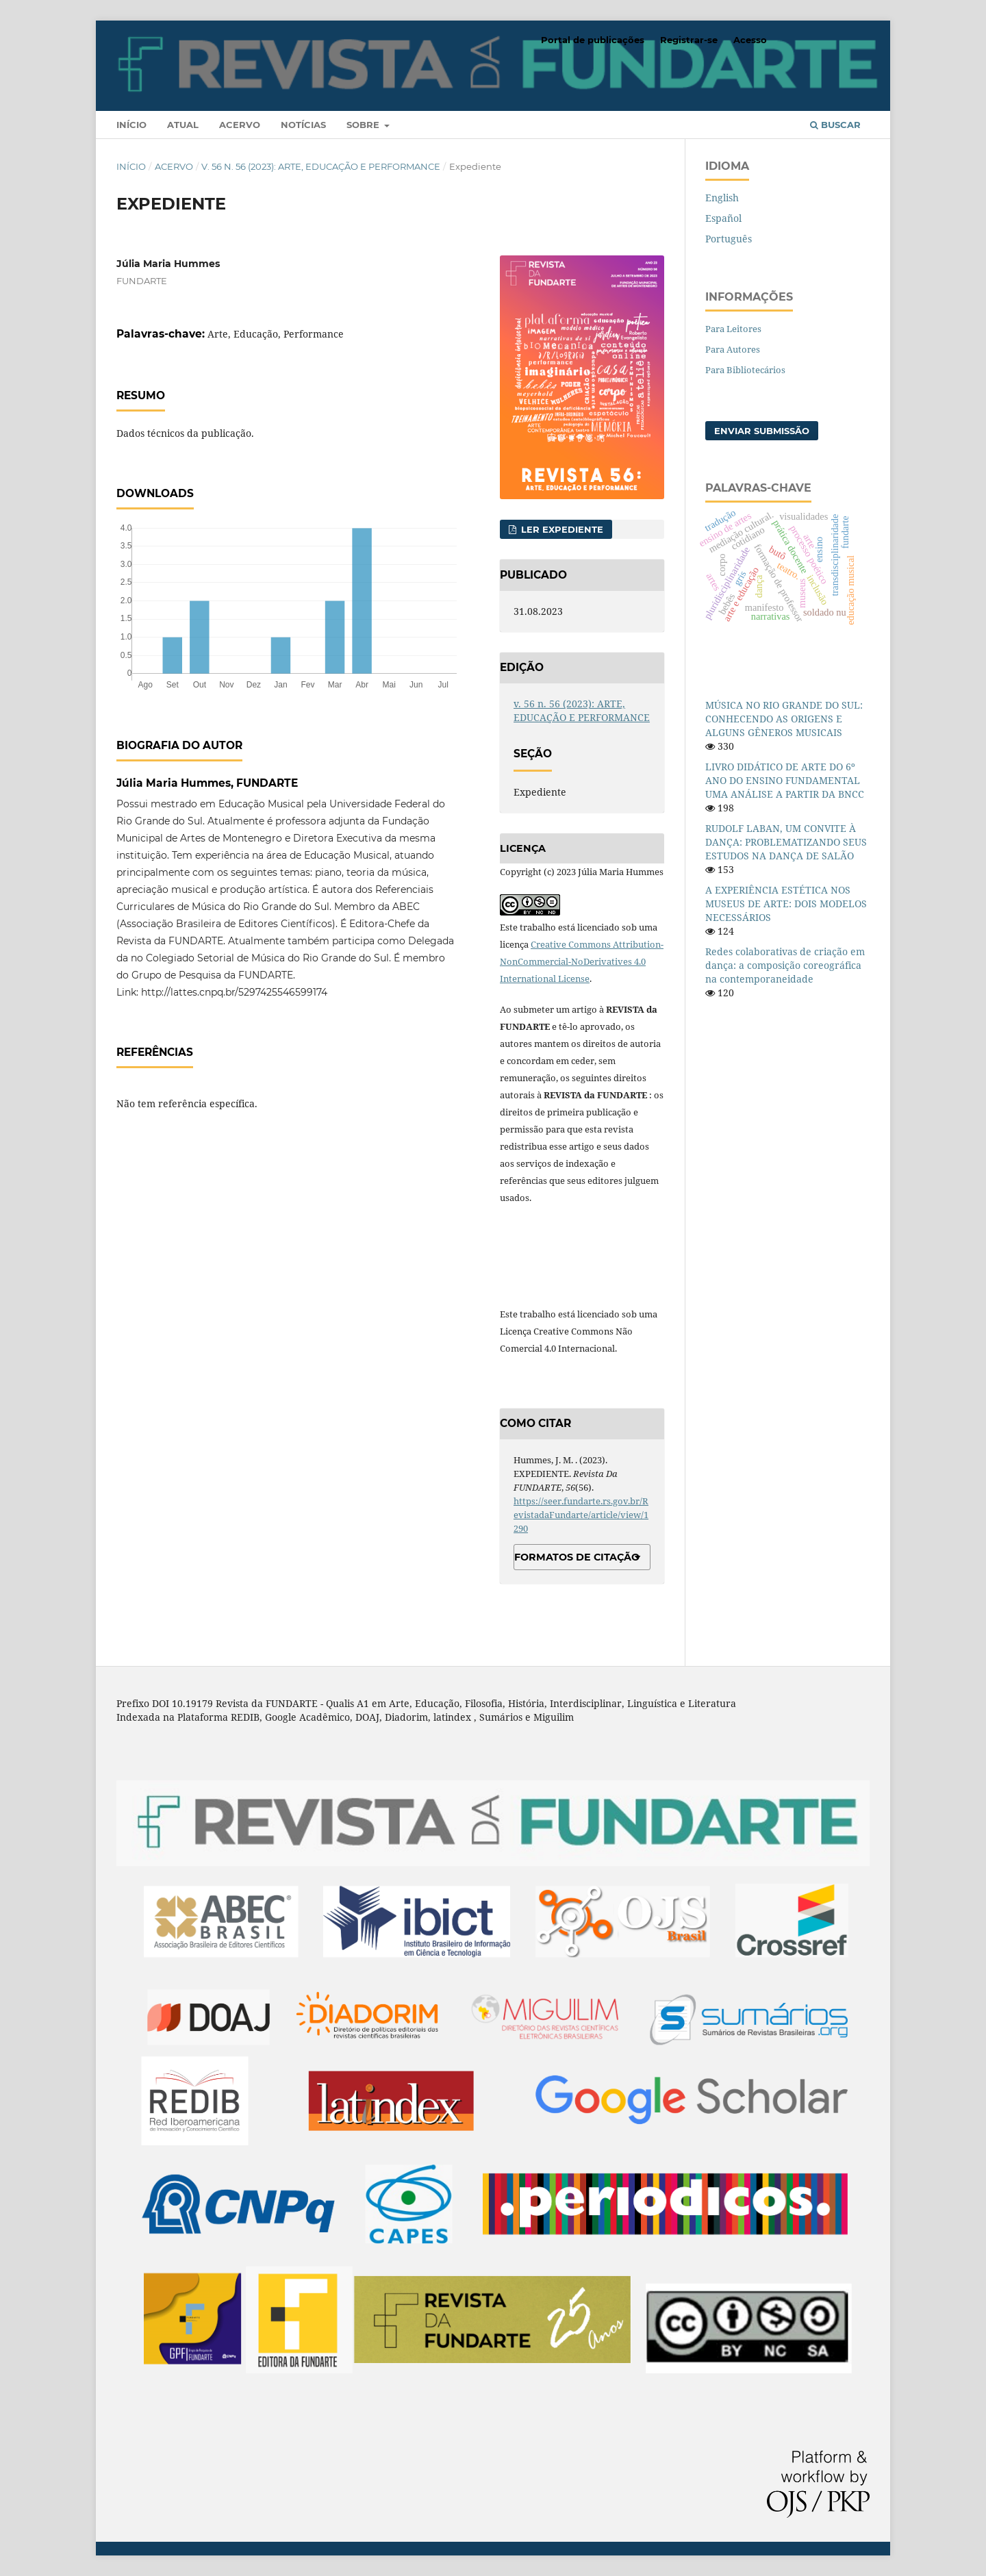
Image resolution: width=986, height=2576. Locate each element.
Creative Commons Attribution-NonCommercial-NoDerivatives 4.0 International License (581, 961)
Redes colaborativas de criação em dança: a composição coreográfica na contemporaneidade (785, 965)
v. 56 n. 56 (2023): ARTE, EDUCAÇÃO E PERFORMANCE (320, 166)
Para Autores (732, 349)
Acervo (239, 124)
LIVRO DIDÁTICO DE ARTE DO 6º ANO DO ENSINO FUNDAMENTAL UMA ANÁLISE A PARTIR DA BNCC (784, 780)
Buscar (835, 124)
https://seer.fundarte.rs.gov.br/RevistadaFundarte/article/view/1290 (581, 1515)
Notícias (303, 124)
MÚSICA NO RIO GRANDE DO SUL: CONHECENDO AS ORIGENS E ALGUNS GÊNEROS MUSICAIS (784, 718)
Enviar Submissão (761, 430)
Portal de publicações (592, 39)
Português (728, 238)
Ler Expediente (560, 529)
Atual (183, 124)
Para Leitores (733, 329)
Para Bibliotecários (745, 370)
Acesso (750, 39)
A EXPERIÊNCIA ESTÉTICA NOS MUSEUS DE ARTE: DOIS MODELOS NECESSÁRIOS (786, 903)
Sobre (364, 124)
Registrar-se (689, 39)
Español (723, 218)
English (722, 197)
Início (131, 124)
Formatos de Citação (577, 1557)
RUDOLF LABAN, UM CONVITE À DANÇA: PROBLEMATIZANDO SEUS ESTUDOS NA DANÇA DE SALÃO (786, 842)
